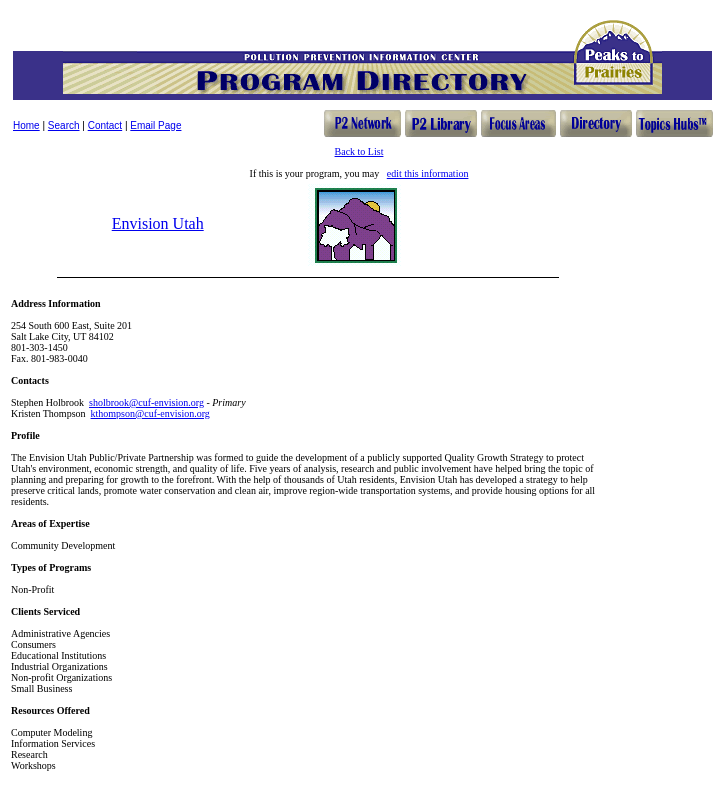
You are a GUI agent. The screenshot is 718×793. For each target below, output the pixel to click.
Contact (105, 125)
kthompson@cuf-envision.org (150, 413)
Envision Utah (158, 223)
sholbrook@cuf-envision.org (146, 402)
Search (64, 125)
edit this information (428, 173)
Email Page (155, 125)
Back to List (359, 151)
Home (26, 125)
